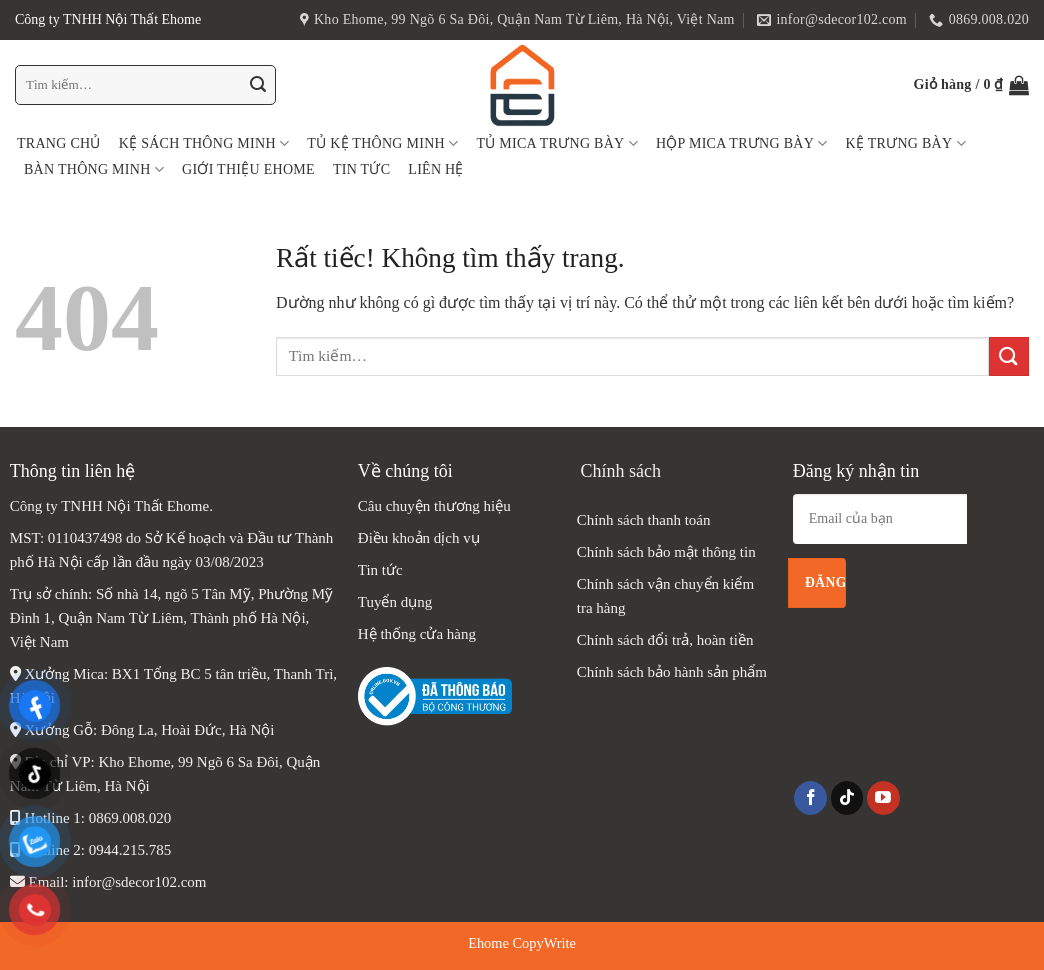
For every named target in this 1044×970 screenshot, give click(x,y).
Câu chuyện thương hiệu (434, 506)
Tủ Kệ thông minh (382, 143)
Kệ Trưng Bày (906, 143)
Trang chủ (59, 143)
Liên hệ (435, 169)
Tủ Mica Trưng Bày (556, 143)
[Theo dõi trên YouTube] (883, 798)
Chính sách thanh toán (644, 520)
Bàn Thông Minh (94, 169)
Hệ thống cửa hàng (419, 634)
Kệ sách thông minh (204, 143)
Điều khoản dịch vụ (419, 538)
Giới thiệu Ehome (248, 169)
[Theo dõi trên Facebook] (810, 798)
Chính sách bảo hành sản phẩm (672, 672)
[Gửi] (258, 85)
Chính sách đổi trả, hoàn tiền (665, 640)
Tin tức (361, 169)
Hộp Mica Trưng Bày (742, 143)
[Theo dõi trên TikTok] (847, 798)
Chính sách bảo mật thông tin (666, 552)
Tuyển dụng (395, 602)
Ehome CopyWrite (522, 943)
